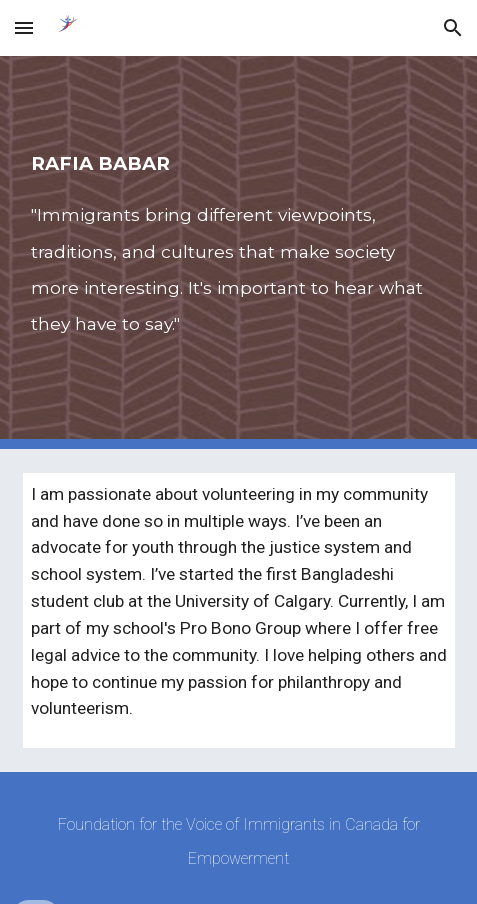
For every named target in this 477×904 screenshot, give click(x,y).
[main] (239, 252)
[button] (24, 27)
